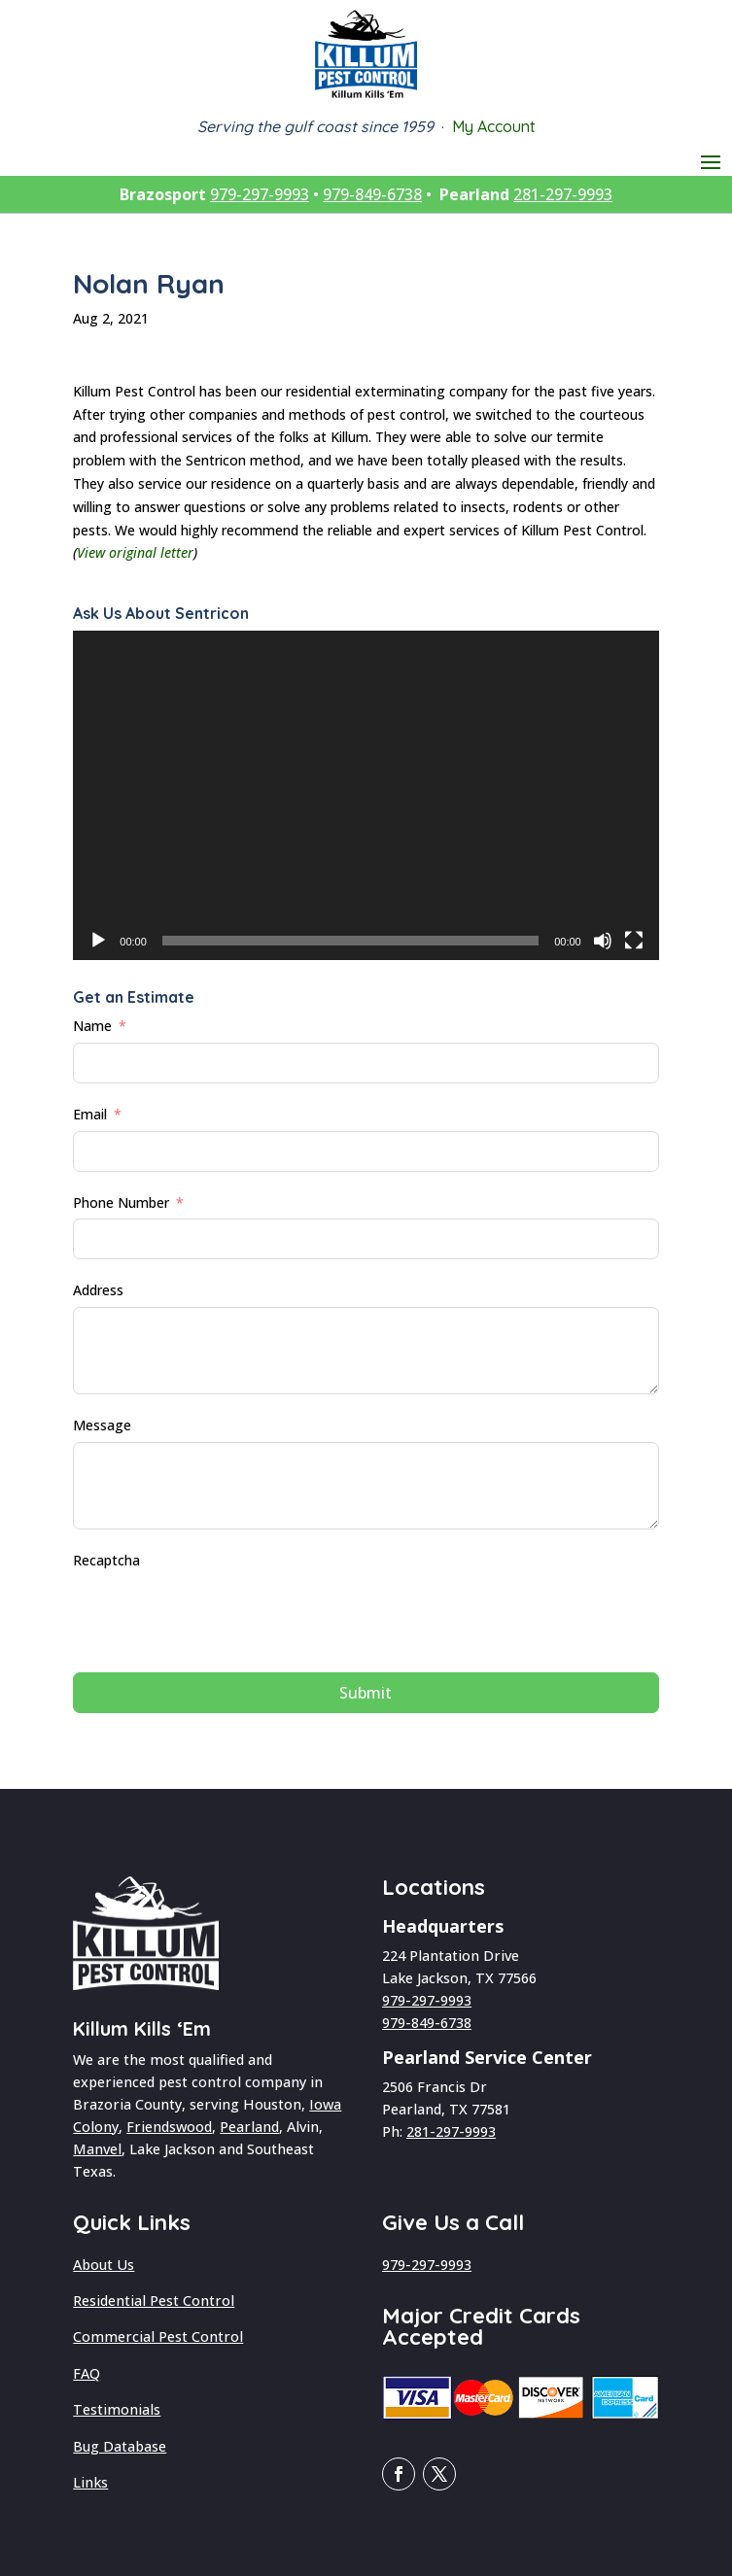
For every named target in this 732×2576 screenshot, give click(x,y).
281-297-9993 (562, 194)
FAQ (86, 2373)
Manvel (97, 2149)
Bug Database (119, 2446)
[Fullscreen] (634, 940)
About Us (103, 2264)
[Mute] (602, 940)
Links (90, 2482)
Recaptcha (106, 1560)
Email (90, 1114)
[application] (365, 795)
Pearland (249, 2126)
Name (92, 1025)
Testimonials (116, 2409)
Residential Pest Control (153, 2300)
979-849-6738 (372, 194)
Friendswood (169, 2126)
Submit (365, 1692)
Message (102, 1425)
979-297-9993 (259, 194)
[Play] (98, 940)
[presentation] (220, 1615)
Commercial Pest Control (158, 2336)
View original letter (135, 552)
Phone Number (121, 1202)
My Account (494, 126)
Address (98, 1290)
